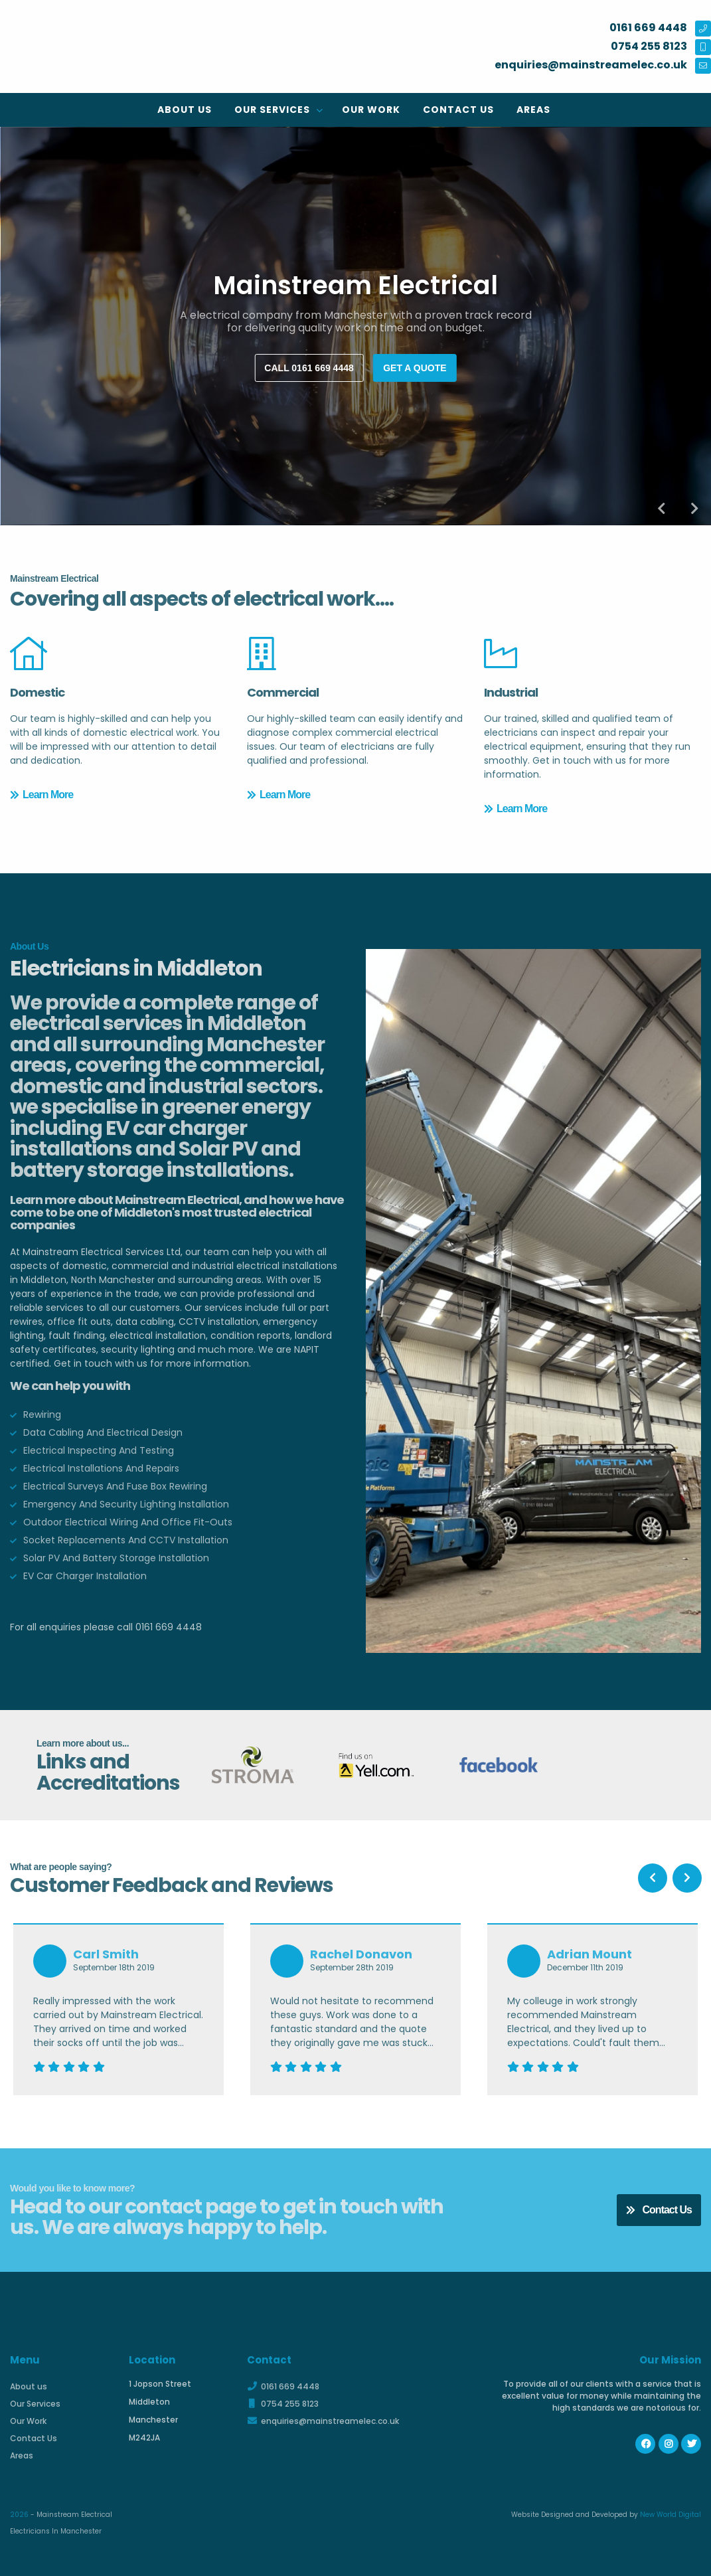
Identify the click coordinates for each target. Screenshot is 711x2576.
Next (694, 508)
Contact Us (458, 109)
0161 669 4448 (283, 2386)
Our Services (273, 109)
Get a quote (414, 368)
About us (184, 109)
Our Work (371, 109)
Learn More (41, 794)
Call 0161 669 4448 (308, 368)
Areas (533, 109)
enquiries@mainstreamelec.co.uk (323, 2421)
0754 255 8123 (283, 2403)
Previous (661, 508)
